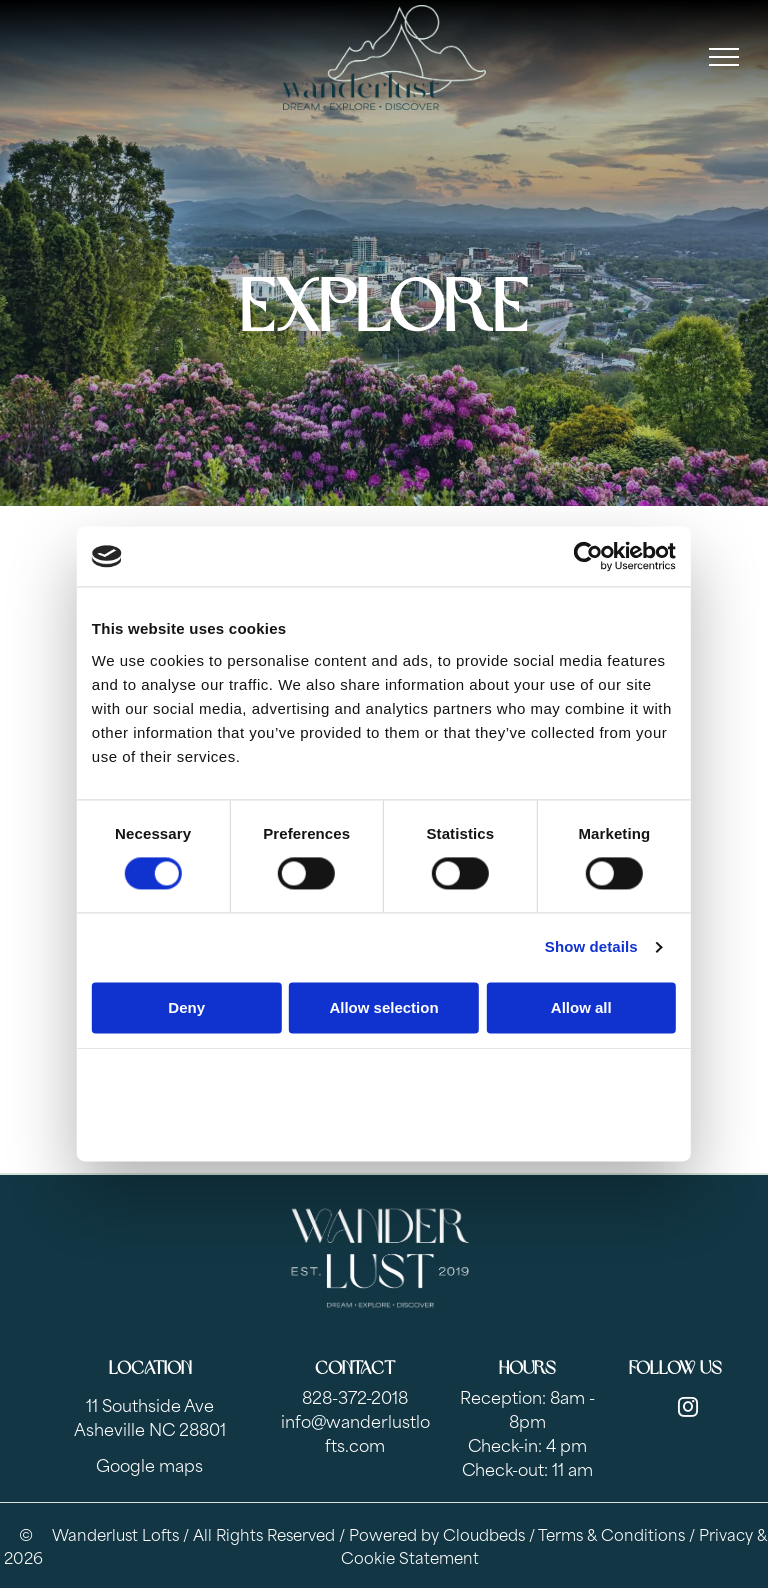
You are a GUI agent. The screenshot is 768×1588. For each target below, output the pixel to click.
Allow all (581, 1007)
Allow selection (383, 1007)
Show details (591, 947)
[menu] (724, 57)
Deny (186, 1007)
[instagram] (688, 1409)
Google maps (149, 1464)
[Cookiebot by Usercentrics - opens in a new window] (588, 556)
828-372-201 (350, 1396)
